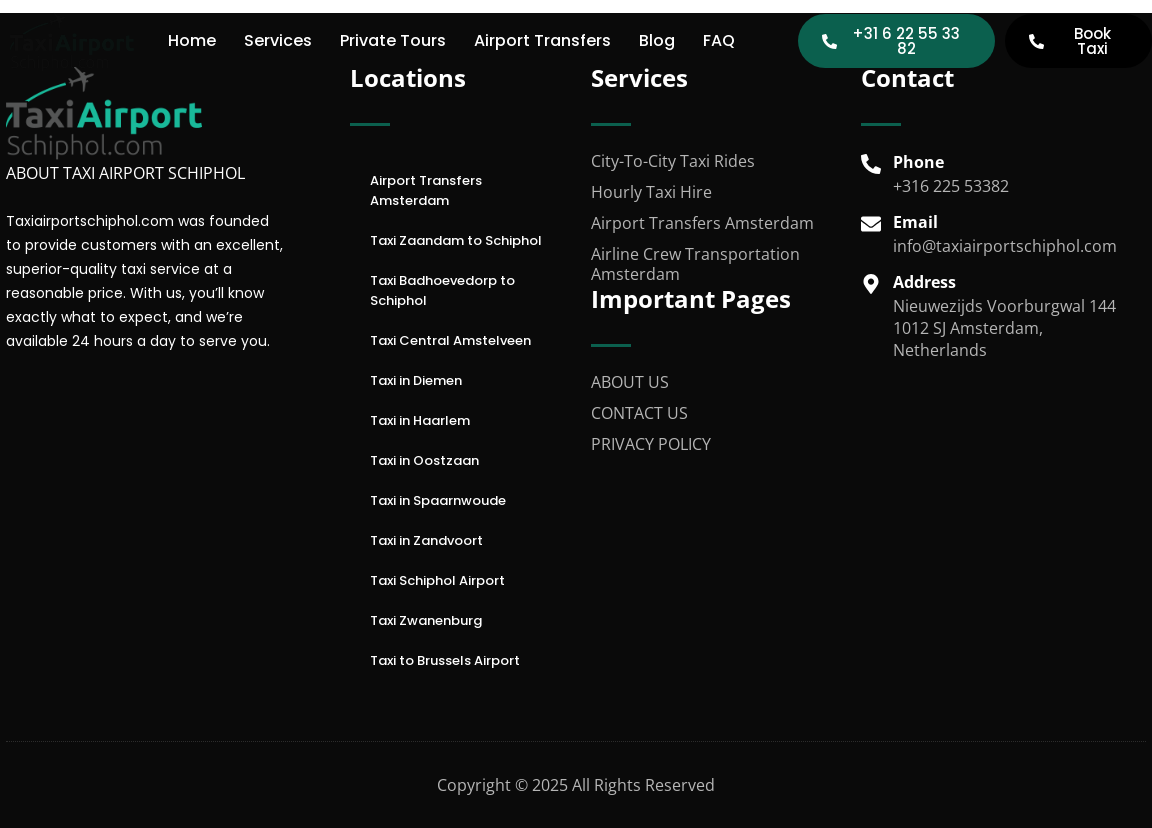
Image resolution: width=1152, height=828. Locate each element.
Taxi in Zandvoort (426, 540)
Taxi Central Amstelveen (450, 340)
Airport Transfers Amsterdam (426, 190)
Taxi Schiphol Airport (437, 580)
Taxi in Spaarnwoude (438, 500)
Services (278, 40)
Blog (657, 40)
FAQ (719, 40)
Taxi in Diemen (416, 380)
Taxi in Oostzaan (424, 460)
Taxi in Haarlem (420, 420)
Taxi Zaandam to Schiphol (456, 240)
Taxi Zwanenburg (426, 620)
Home (192, 40)
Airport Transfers (542, 40)
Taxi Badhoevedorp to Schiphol (442, 290)
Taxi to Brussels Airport (445, 660)
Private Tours (393, 40)
